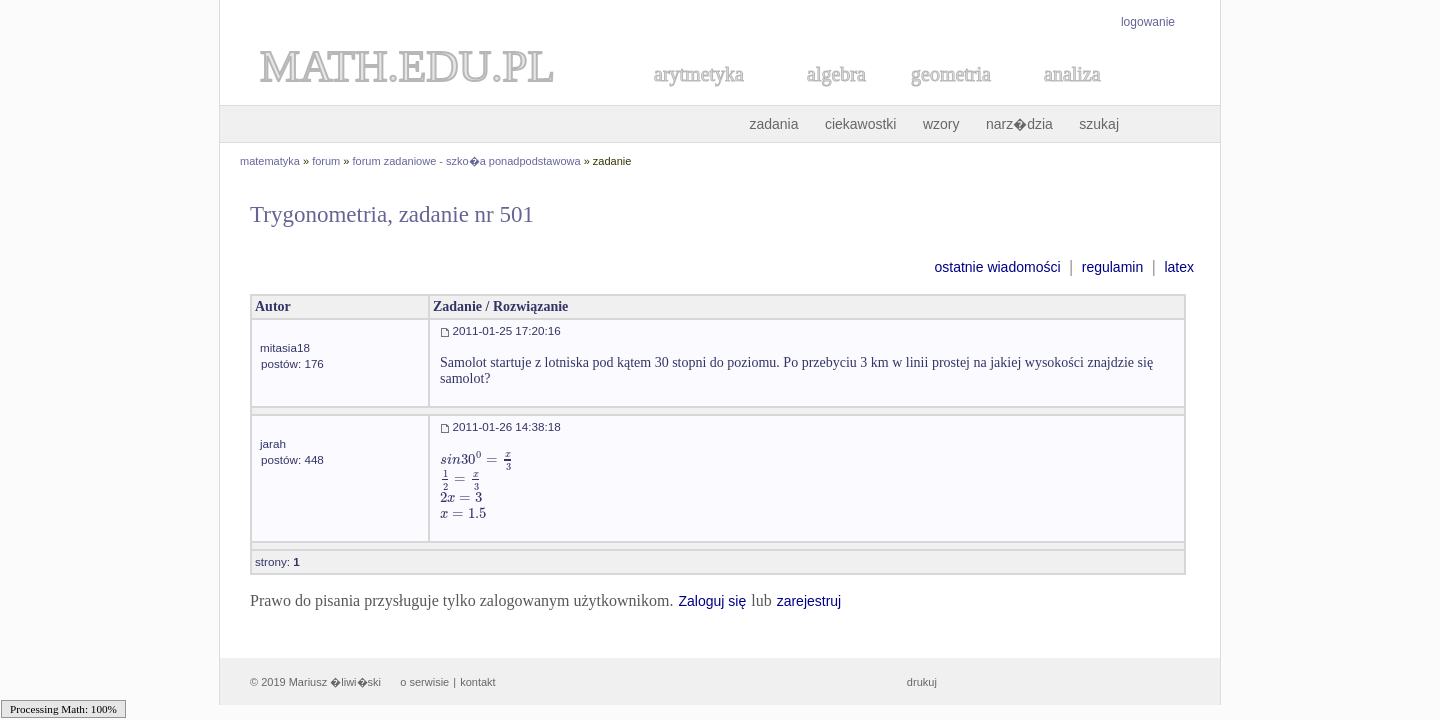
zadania (773, 124)
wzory (941, 124)
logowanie (1148, 22)
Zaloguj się (712, 601)
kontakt (477, 682)
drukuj (922, 682)
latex (1179, 267)
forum (326, 161)
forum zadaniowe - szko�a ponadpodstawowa (467, 161)
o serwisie (424, 682)
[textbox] (477, 459)
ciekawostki (861, 124)
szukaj (1099, 124)
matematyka (270, 161)
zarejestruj (809, 601)
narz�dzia (1019, 124)
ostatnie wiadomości (997, 267)
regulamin (1112, 267)
